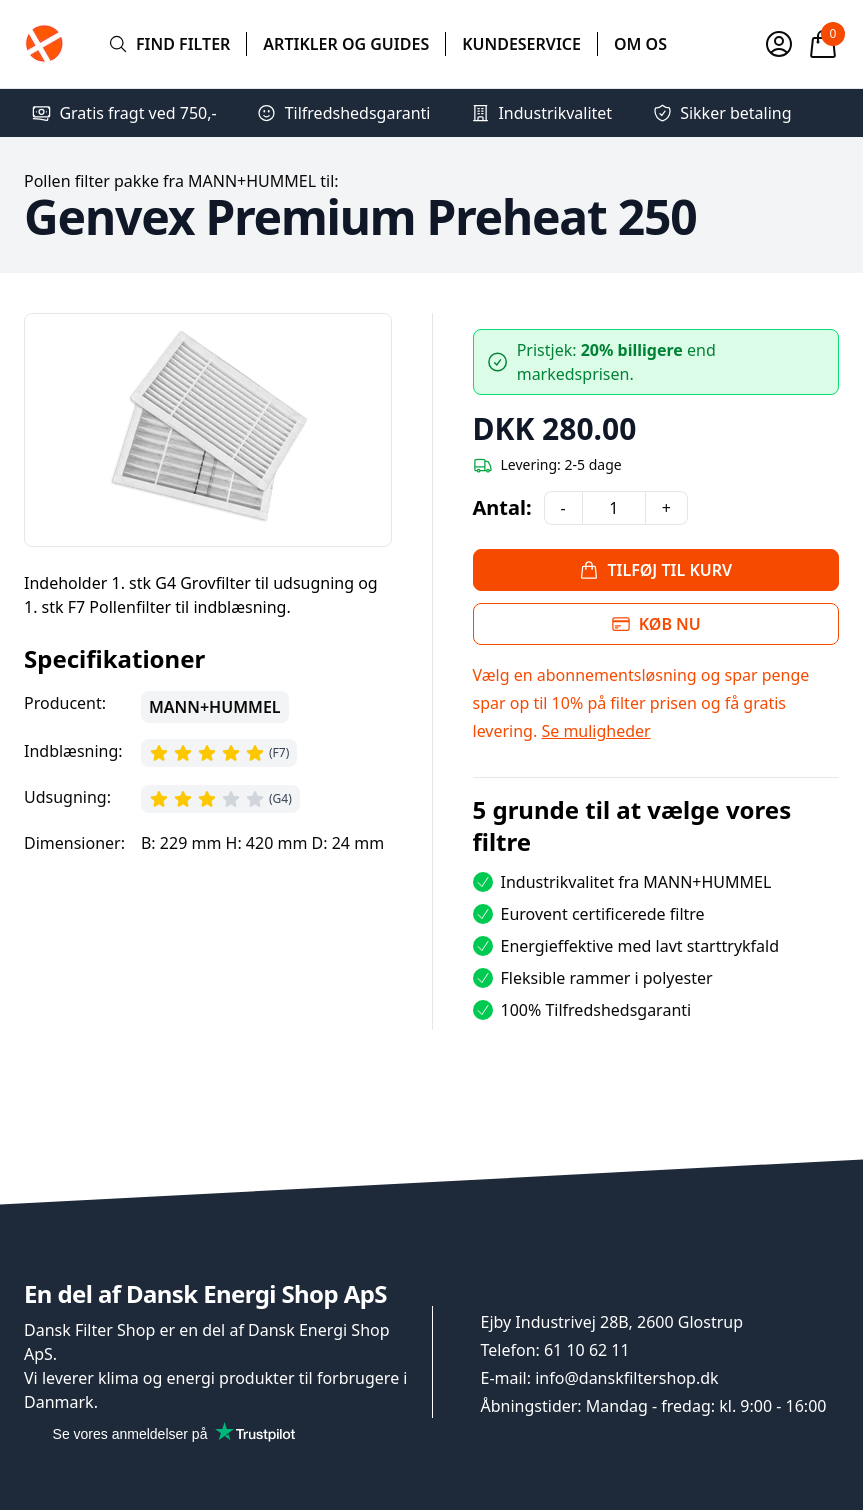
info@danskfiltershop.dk (626, 1378)
